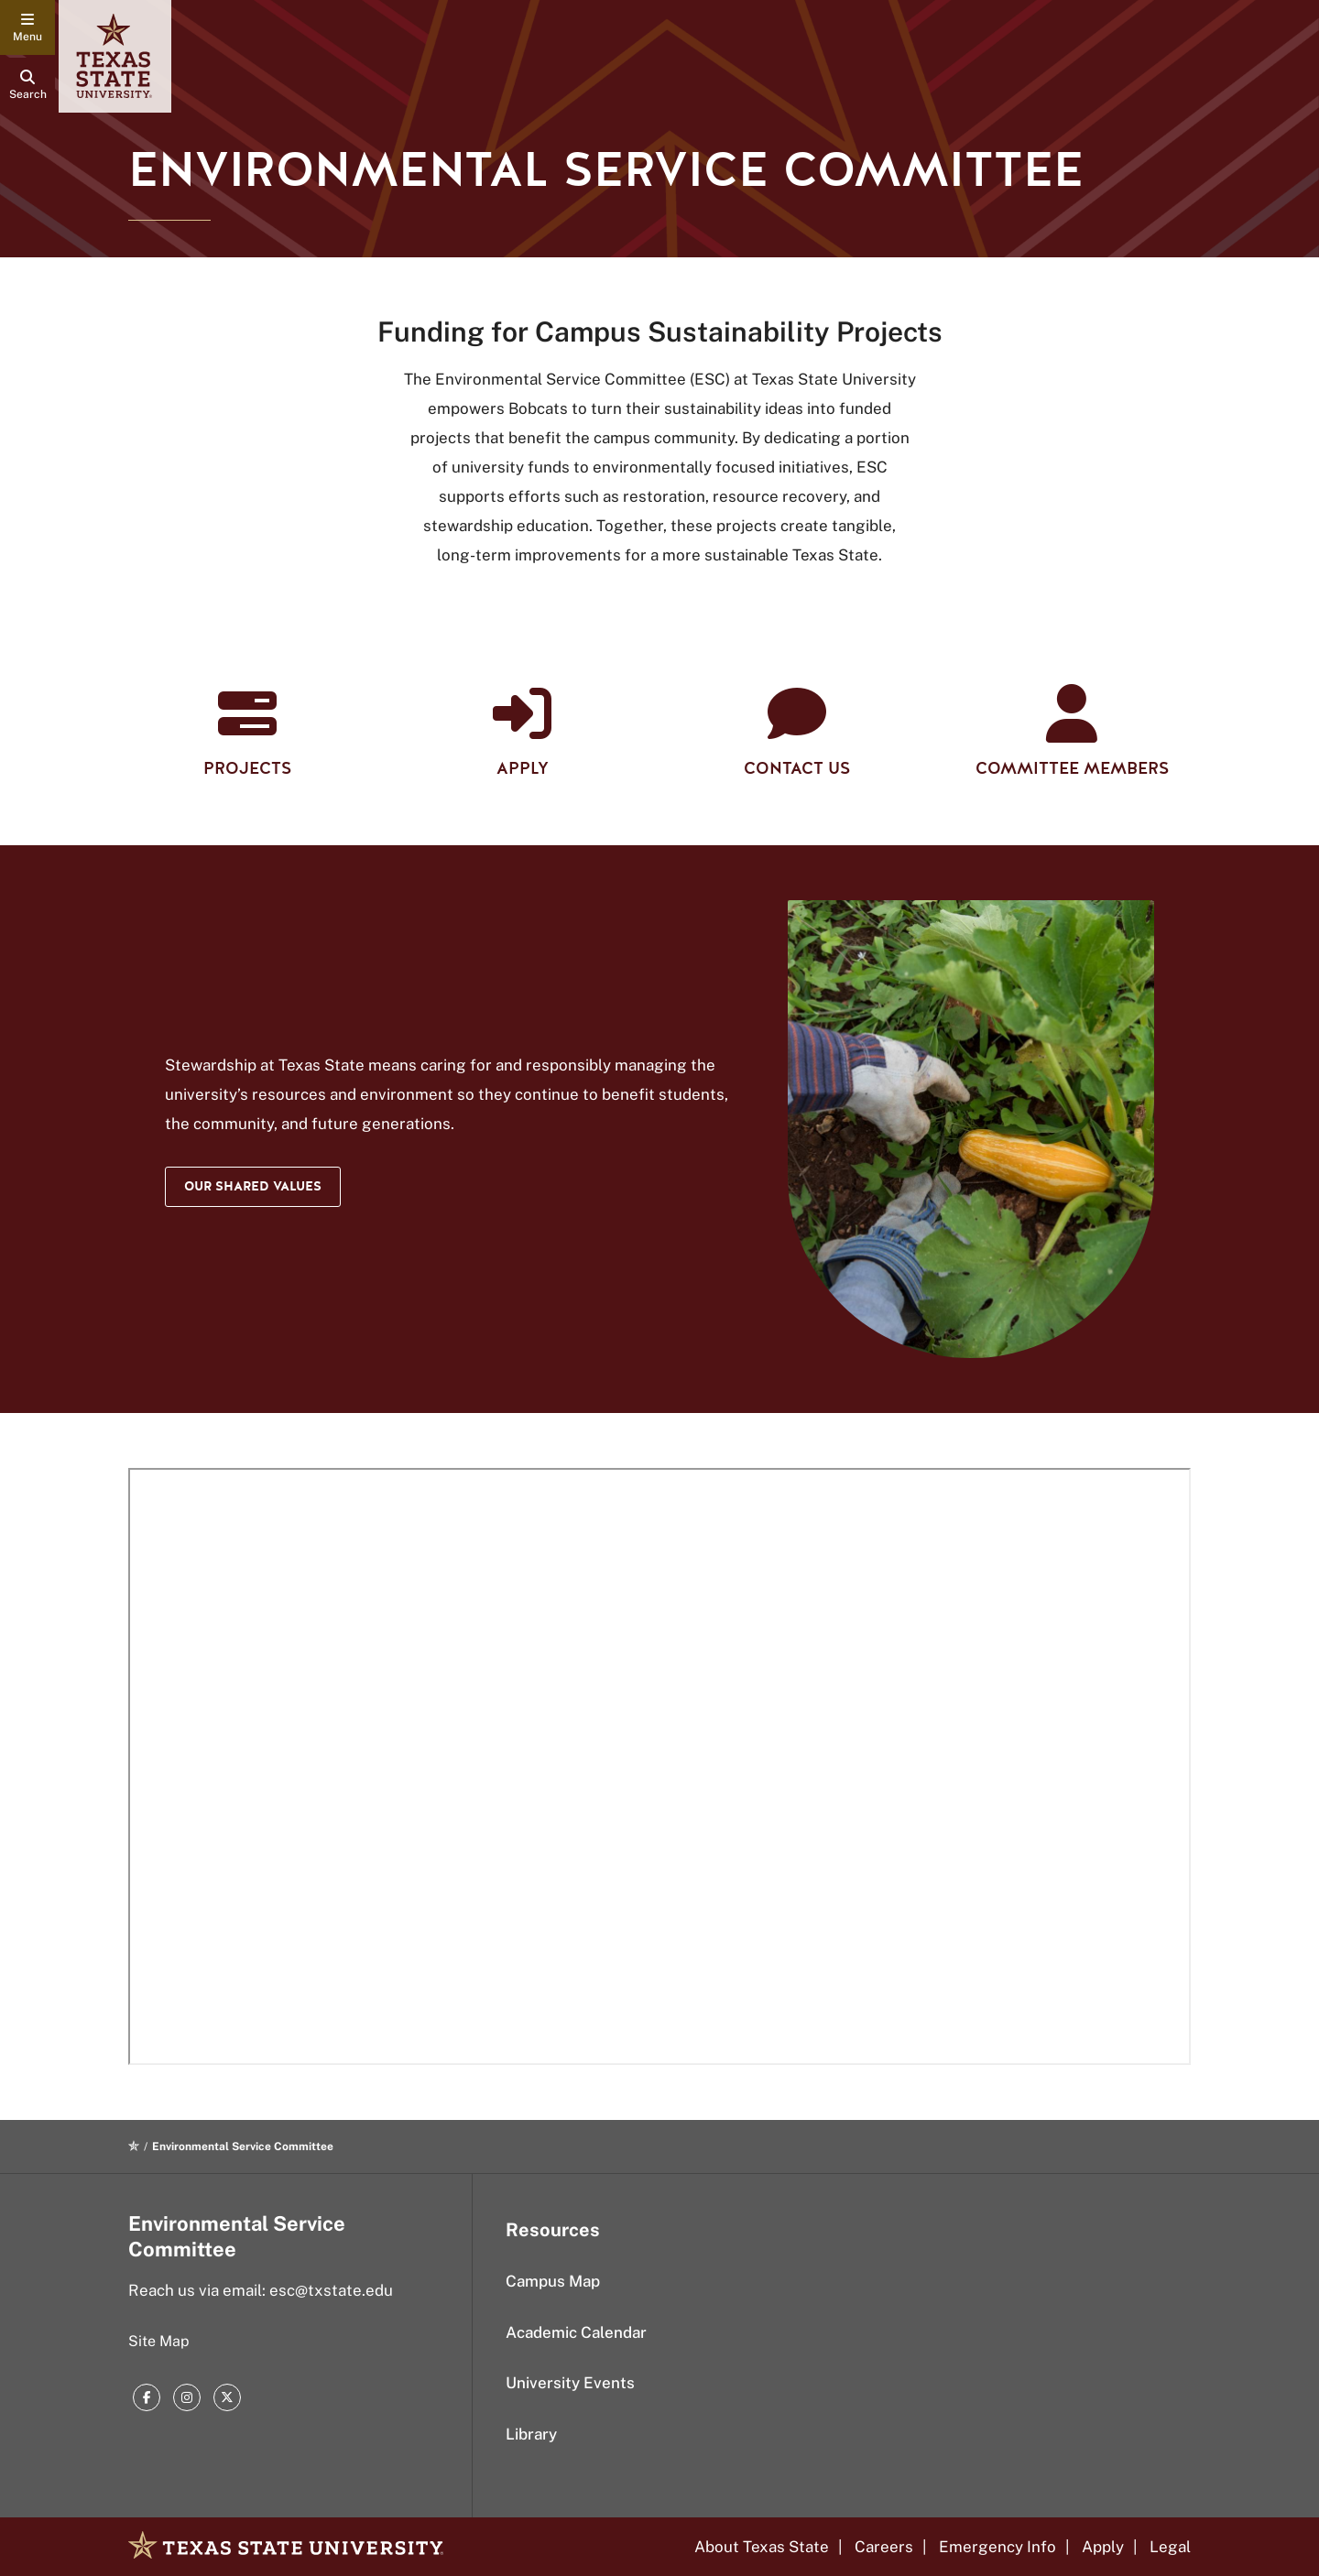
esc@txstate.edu (331, 2290)
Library (531, 2434)
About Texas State (761, 2547)
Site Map (159, 2341)
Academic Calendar (576, 2332)
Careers (884, 2547)
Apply (1103, 2547)
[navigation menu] (27, 27)
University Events (570, 2383)
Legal (1170, 2547)
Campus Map (553, 2281)
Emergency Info (997, 2547)
